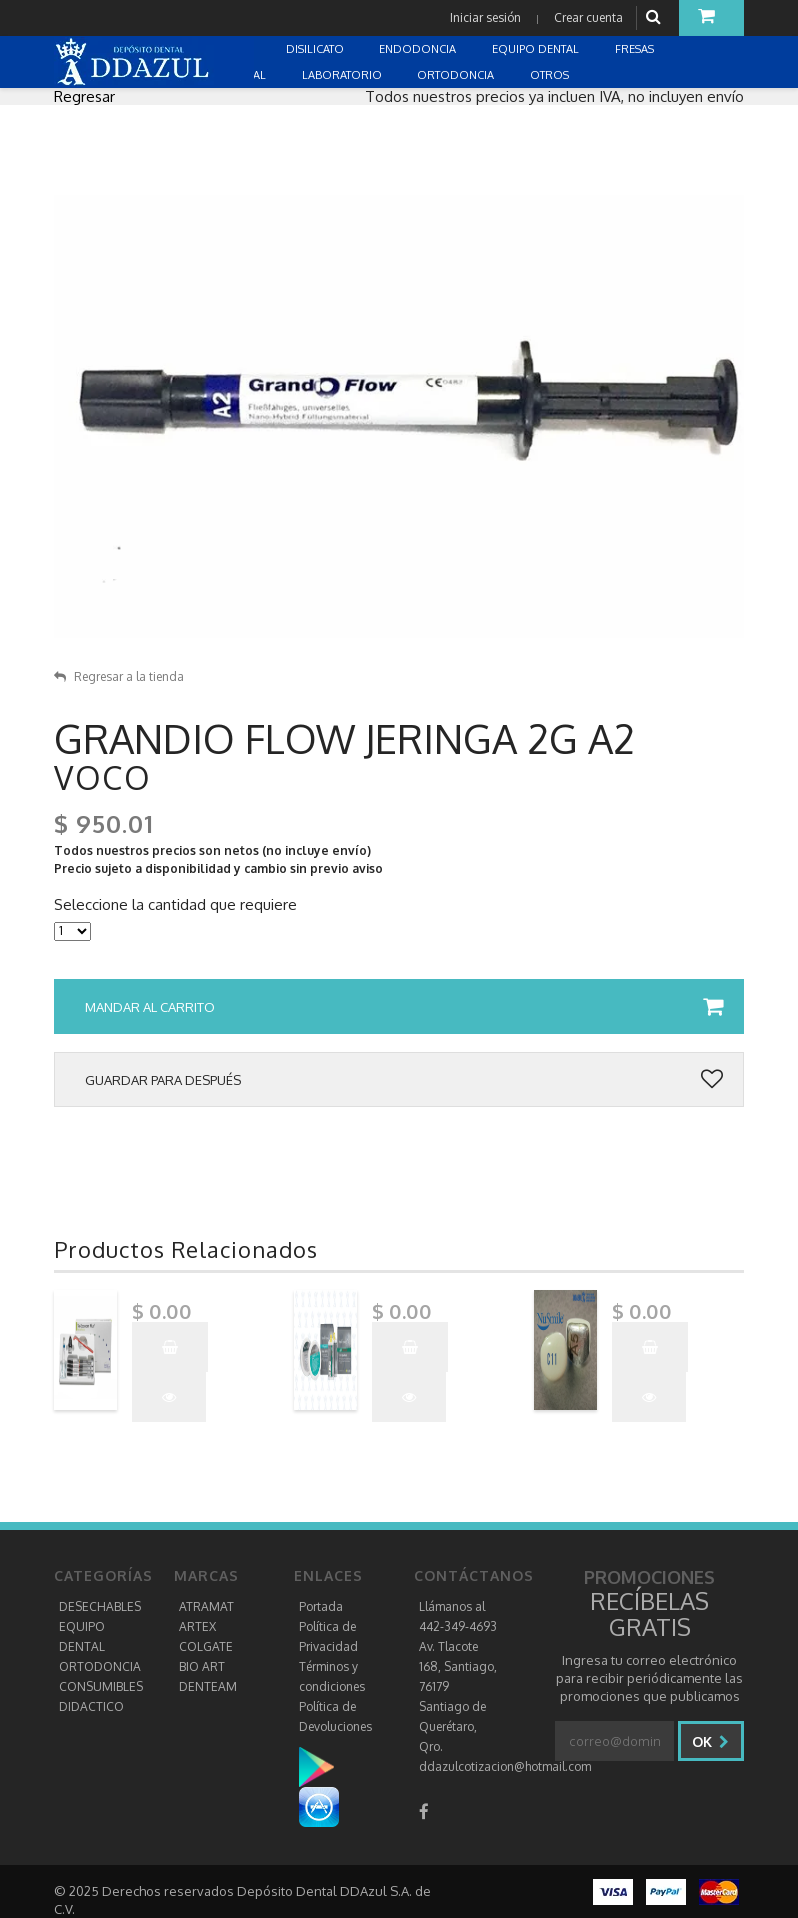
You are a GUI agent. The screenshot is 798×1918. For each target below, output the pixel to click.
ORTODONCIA (100, 1666)
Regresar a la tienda (119, 676)
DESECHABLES (100, 1606)
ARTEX (197, 1626)
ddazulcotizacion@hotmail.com (505, 1766)
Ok (710, 1741)
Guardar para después (404, 1080)
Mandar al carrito (404, 1007)
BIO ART (202, 1666)
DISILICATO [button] (316, 49)
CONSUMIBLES (101, 1686)
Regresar (84, 96)
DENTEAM (208, 1686)
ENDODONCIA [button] (419, 49)
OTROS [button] (551, 75)
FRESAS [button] (636, 49)
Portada (321, 1606)
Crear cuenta (588, 17)
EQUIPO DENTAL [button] (537, 49)
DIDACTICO (91, 1706)
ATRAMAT (206, 1606)
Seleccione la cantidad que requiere (175, 905)
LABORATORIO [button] (343, 75)
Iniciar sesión (485, 17)
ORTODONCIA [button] (457, 75)
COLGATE (206, 1646)
